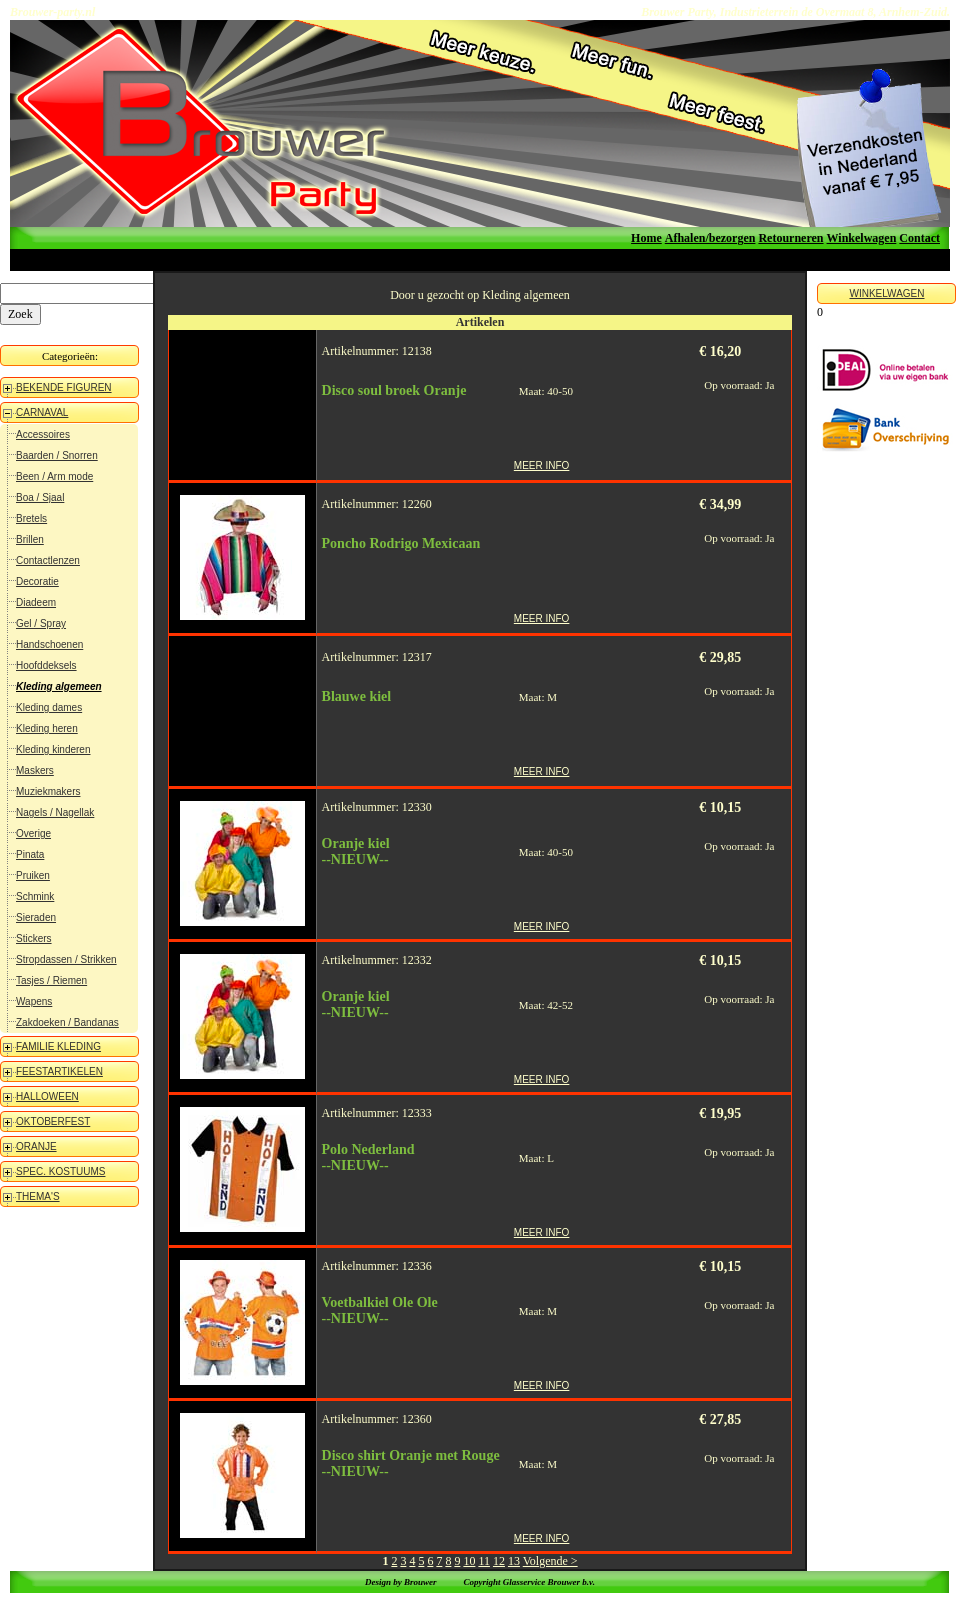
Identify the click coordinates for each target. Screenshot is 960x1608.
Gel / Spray (41, 623)
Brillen (30, 539)
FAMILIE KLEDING (58, 1046)
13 (514, 1561)
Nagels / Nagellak (55, 812)
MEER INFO (542, 465)
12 (499, 1561)
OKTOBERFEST (53, 1121)
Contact (919, 238)
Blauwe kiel (357, 696)
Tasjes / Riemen (51, 980)
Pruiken (33, 875)
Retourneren (790, 238)
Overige (33, 833)
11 (484, 1561)
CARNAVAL (42, 412)
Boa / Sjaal (40, 497)
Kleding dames (49, 707)
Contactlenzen (48, 560)
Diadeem (36, 602)
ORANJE (36, 1146)
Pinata (30, 854)
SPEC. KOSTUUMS (60, 1171)
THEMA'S (38, 1196)
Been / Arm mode (54, 476)
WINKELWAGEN (886, 293)
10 (469, 1561)
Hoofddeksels (46, 665)
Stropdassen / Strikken (66, 959)
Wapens (34, 1001)
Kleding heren (47, 728)
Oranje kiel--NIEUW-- (356, 851)
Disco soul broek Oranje (394, 390)
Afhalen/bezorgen (710, 238)
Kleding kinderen (53, 749)
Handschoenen (49, 644)
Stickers (34, 938)
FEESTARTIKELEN (59, 1071)
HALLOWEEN (47, 1096)
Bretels (31, 518)
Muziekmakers (48, 791)
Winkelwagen (862, 238)
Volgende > (550, 1561)
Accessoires (43, 434)
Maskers (35, 770)
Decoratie (37, 581)
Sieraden (36, 917)
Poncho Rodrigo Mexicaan (401, 543)
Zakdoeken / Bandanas (67, 1022)
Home (646, 238)
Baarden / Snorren (57, 455)
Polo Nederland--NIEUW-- (368, 1157)
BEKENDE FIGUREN (64, 387)
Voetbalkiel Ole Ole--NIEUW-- (380, 1310)
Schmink (35, 896)
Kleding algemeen (59, 686)
